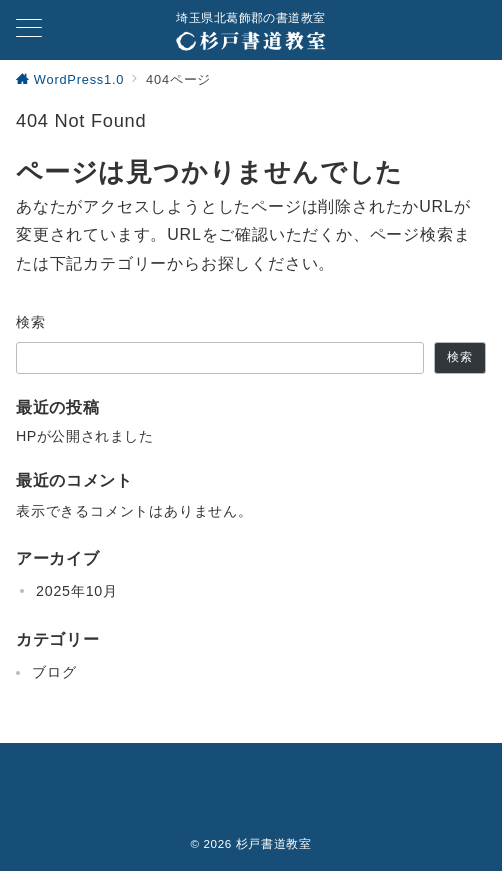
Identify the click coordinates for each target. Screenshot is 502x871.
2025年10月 (77, 591)
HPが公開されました (84, 436)
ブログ (54, 672)
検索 (31, 322)
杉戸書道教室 (274, 843)
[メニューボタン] (29, 30)
